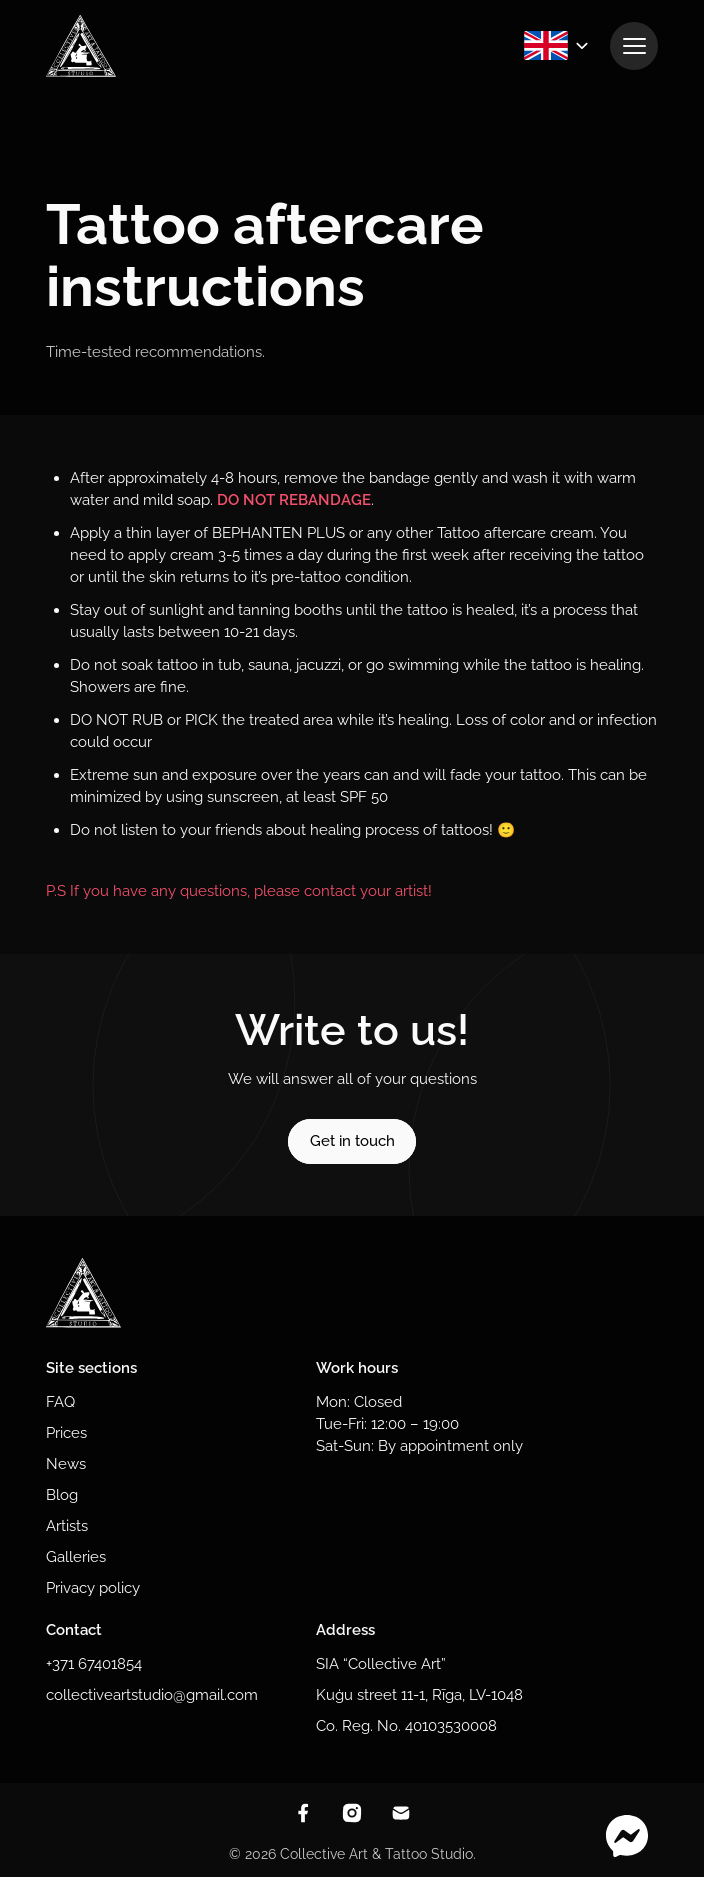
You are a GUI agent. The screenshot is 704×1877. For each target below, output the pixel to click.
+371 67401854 (94, 1663)
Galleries (76, 1556)
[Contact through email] (401, 1813)
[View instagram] (352, 1813)
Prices (66, 1432)
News (66, 1463)
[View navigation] (634, 46)
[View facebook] (303, 1813)
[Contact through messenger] (627, 1836)
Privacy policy (93, 1587)
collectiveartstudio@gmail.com (152, 1694)
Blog (62, 1494)
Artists (67, 1525)
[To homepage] (81, 46)
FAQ (60, 1401)
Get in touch (352, 1140)
